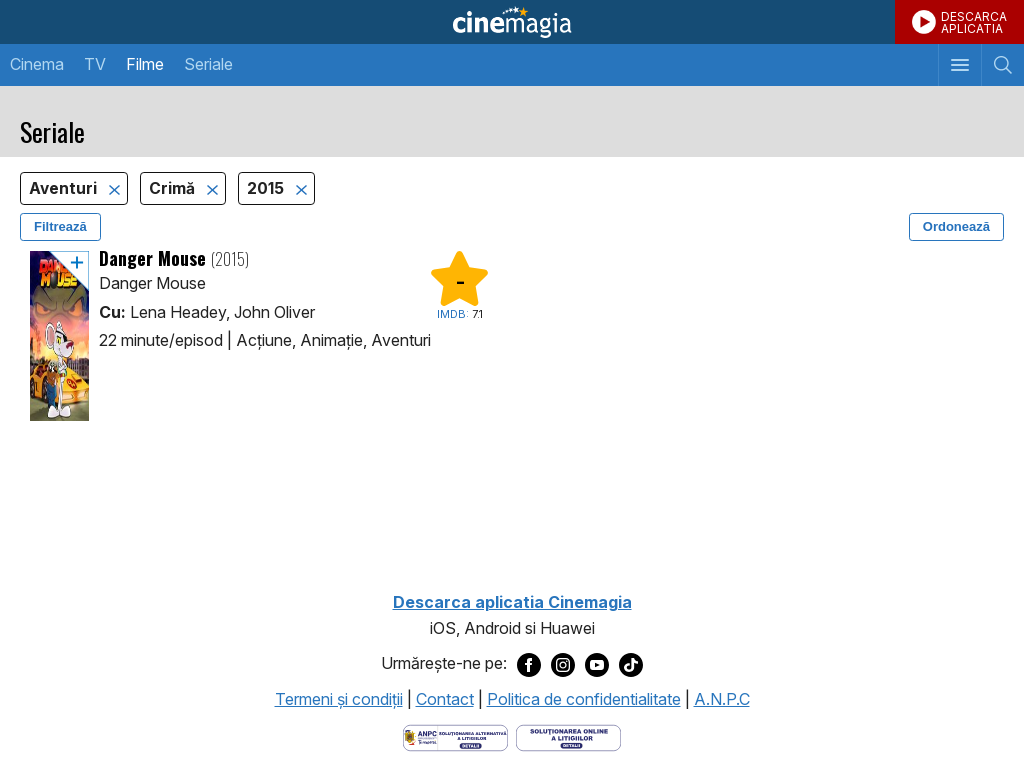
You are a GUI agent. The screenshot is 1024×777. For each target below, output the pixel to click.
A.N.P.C (722, 699)
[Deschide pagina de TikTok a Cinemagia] (631, 664)
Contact (445, 699)
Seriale (208, 64)
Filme (145, 64)
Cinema (37, 64)
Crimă (174, 188)
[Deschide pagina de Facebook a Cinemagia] (529, 664)
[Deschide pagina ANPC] (455, 736)
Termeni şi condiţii (339, 699)
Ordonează (956, 226)
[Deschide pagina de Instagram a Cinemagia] (563, 664)
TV (95, 64)
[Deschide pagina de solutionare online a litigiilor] (568, 736)
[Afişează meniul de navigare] (959, 65)
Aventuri (65, 188)
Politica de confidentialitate (584, 699)
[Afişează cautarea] (1002, 65)
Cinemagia (512, 22)
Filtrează (60, 226)
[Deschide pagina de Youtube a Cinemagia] (597, 664)
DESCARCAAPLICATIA (974, 22)
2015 (267, 188)
